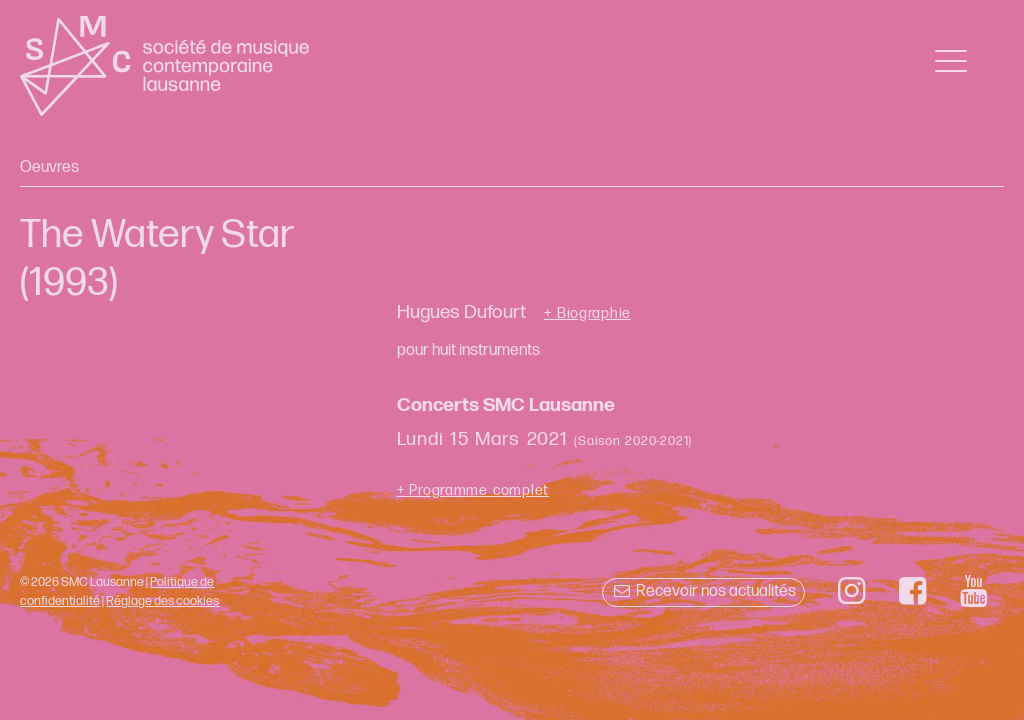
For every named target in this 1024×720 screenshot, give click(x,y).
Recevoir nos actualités (703, 591)
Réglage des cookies (162, 601)
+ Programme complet (473, 490)
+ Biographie (587, 314)
